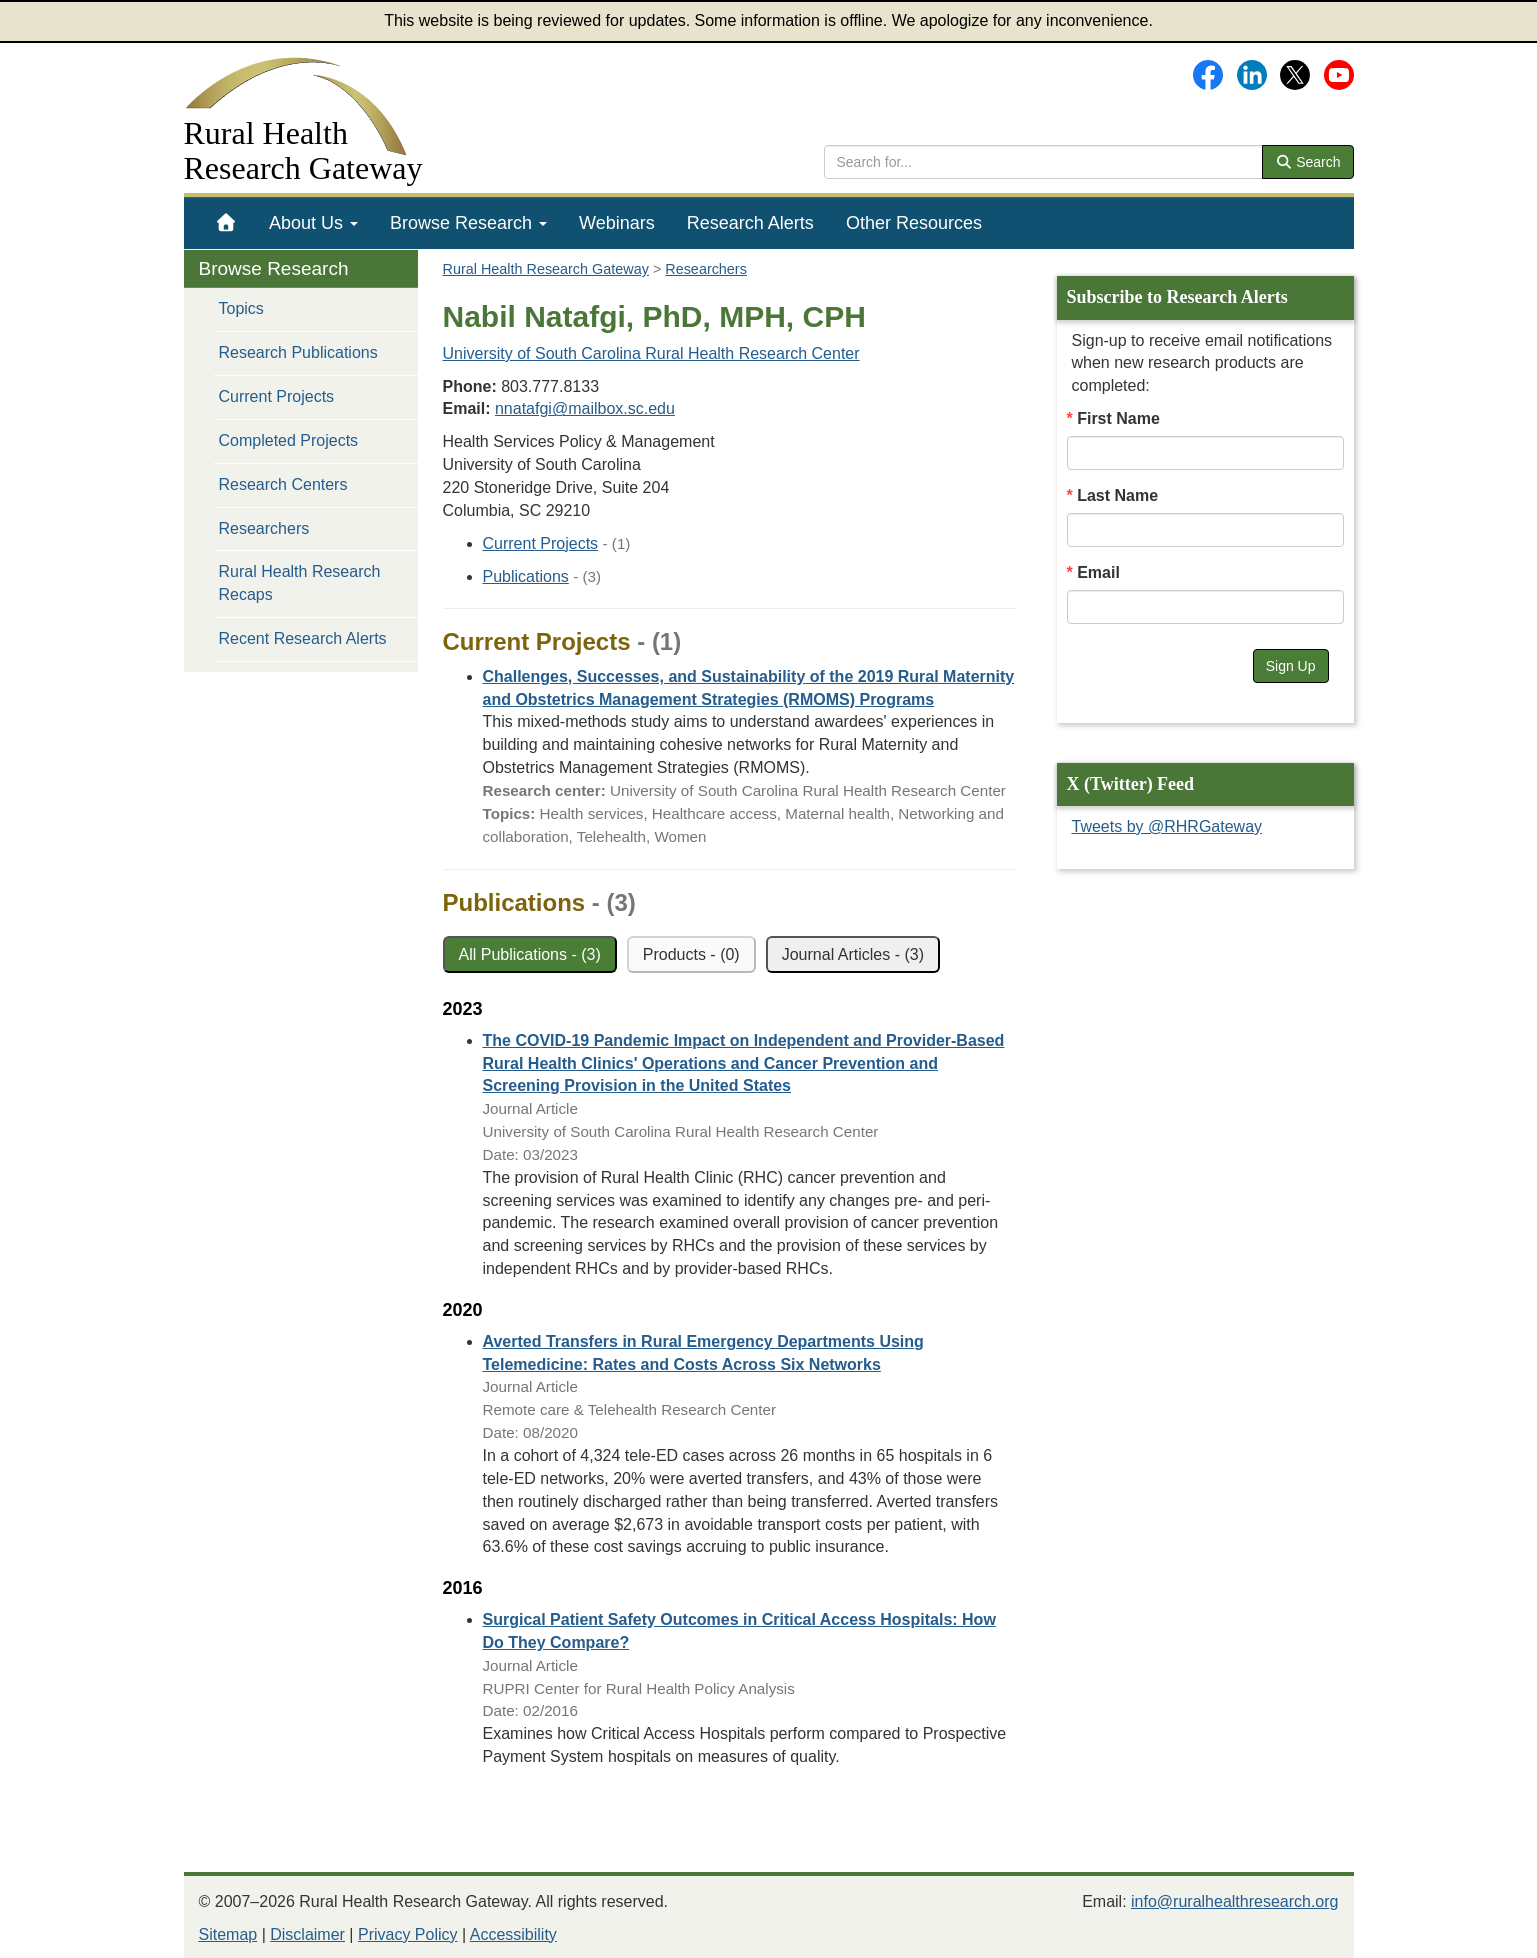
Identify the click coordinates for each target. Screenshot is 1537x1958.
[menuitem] (226, 223)
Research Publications (298, 352)
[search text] (1043, 162)
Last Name (1117, 495)
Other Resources (914, 223)
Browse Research (468, 223)
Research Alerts (750, 223)
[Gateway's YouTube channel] (1339, 73)
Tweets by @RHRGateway (1167, 826)
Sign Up (1291, 666)
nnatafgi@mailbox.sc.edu (585, 408)
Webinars (617, 223)
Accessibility (513, 1934)
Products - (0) (691, 954)
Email (1098, 572)
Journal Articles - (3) (853, 954)
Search (1308, 162)
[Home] (226, 223)
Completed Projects (289, 440)
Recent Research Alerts (303, 638)
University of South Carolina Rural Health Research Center (651, 353)
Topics (241, 308)
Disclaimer (307, 1934)
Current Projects (277, 396)
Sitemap (228, 1934)
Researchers (264, 528)
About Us (313, 223)
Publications (526, 576)
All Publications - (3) (530, 954)
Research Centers (283, 484)
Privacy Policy (408, 1934)
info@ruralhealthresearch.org (1234, 1901)
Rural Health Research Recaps (300, 583)
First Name (1118, 418)
